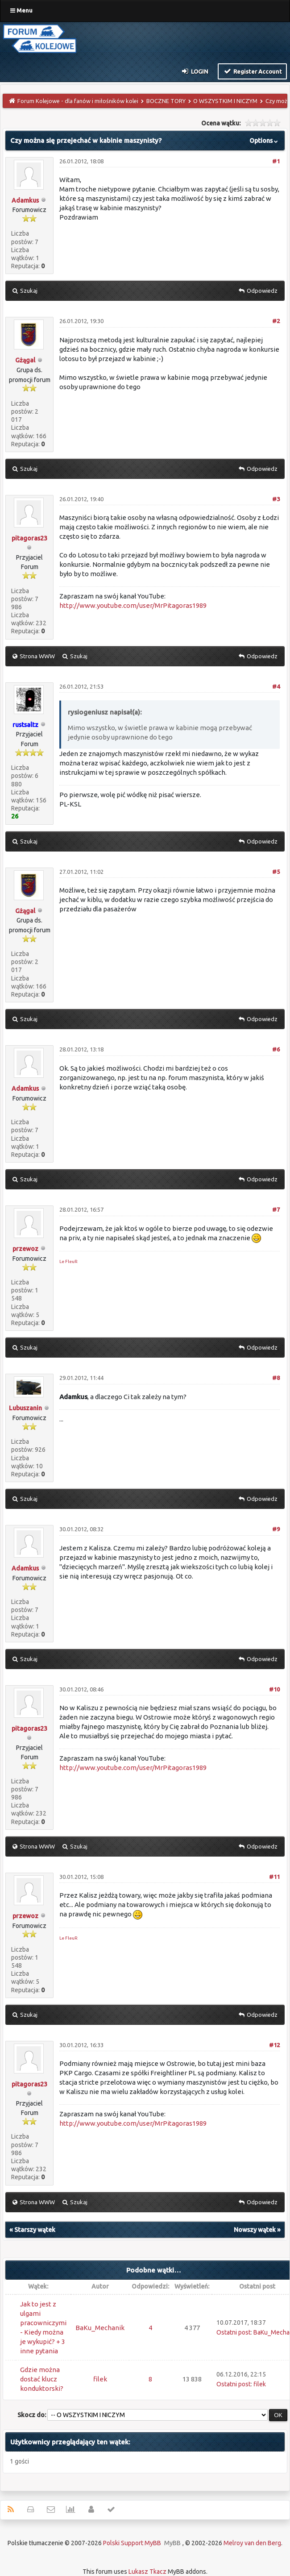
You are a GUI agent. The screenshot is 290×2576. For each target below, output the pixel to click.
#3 (276, 499)
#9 (276, 1529)
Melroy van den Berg (252, 2543)
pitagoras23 (29, 538)
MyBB (172, 2543)
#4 (276, 686)
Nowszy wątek (255, 2229)
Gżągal (25, 360)
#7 (276, 1209)
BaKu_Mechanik (99, 2327)
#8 (276, 1378)
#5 (276, 871)
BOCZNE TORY (166, 101)
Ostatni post (233, 2332)
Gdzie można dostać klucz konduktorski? (41, 2379)
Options (264, 140)
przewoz (25, 1248)
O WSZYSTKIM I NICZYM (225, 101)
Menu (21, 10)
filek (100, 2379)
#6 (276, 1049)
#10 (274, 1689)
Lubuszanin (25, 1408)
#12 (274, 2045)
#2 (276, 321)
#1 (276, 161)
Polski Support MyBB (132, 2543)
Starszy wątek (34, 2229)
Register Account (252, 71)
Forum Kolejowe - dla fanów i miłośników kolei (77, 101)
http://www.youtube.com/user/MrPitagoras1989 (133, 605)
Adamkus (25, 200)
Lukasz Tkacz (147, 2571)
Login (195, 71)
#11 (274, 1877)
